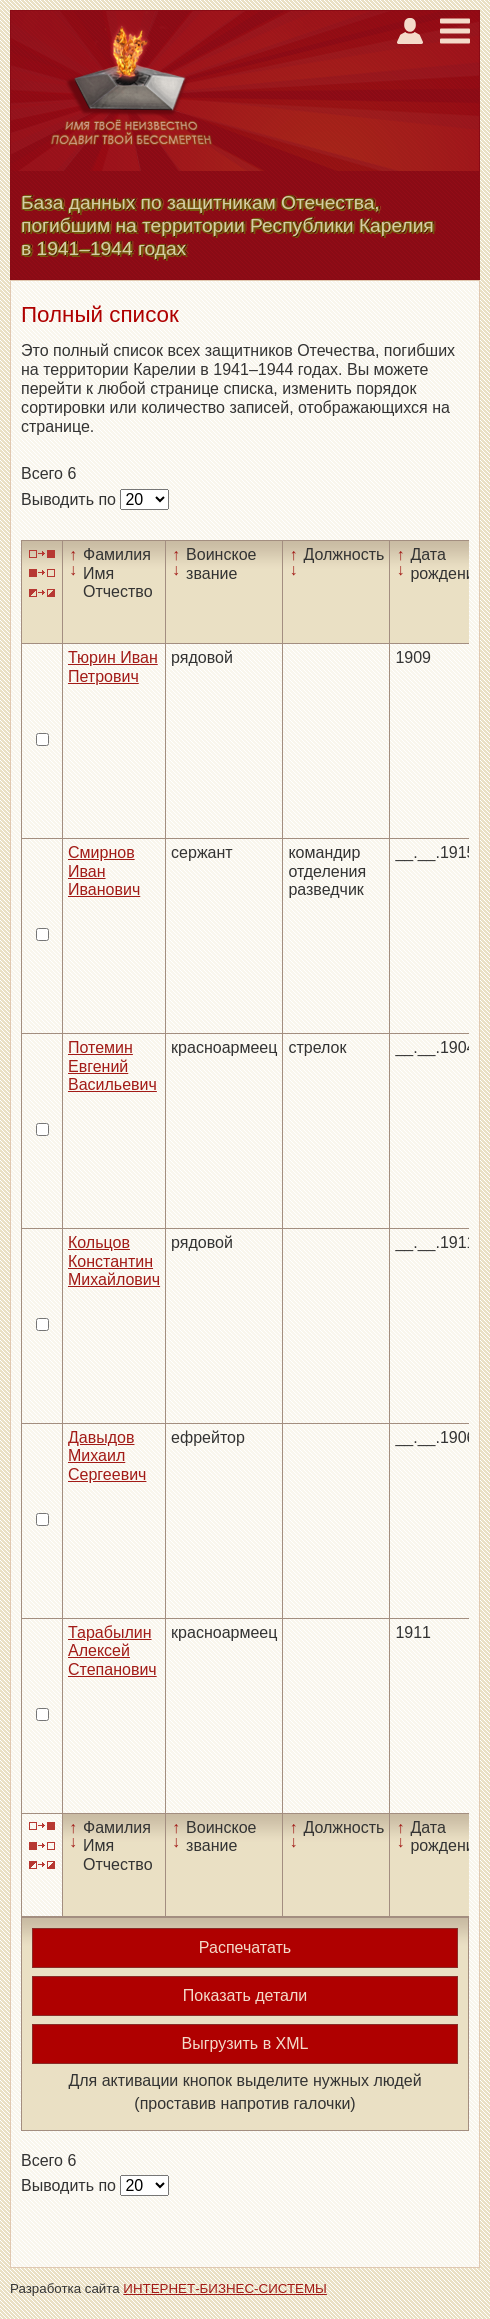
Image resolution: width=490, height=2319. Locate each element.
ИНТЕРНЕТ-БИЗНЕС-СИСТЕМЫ (225, 2288)
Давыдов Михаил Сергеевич (107, 1456)
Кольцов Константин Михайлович (114, 1261)
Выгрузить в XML (245, 2043)
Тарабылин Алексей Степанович (112, 1651)
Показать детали (245, 1995)
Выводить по (70, 499)
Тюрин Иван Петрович (113, 666)
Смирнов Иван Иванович (104, 871)
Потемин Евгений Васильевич (112, 1066)
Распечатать (245, 1947)
